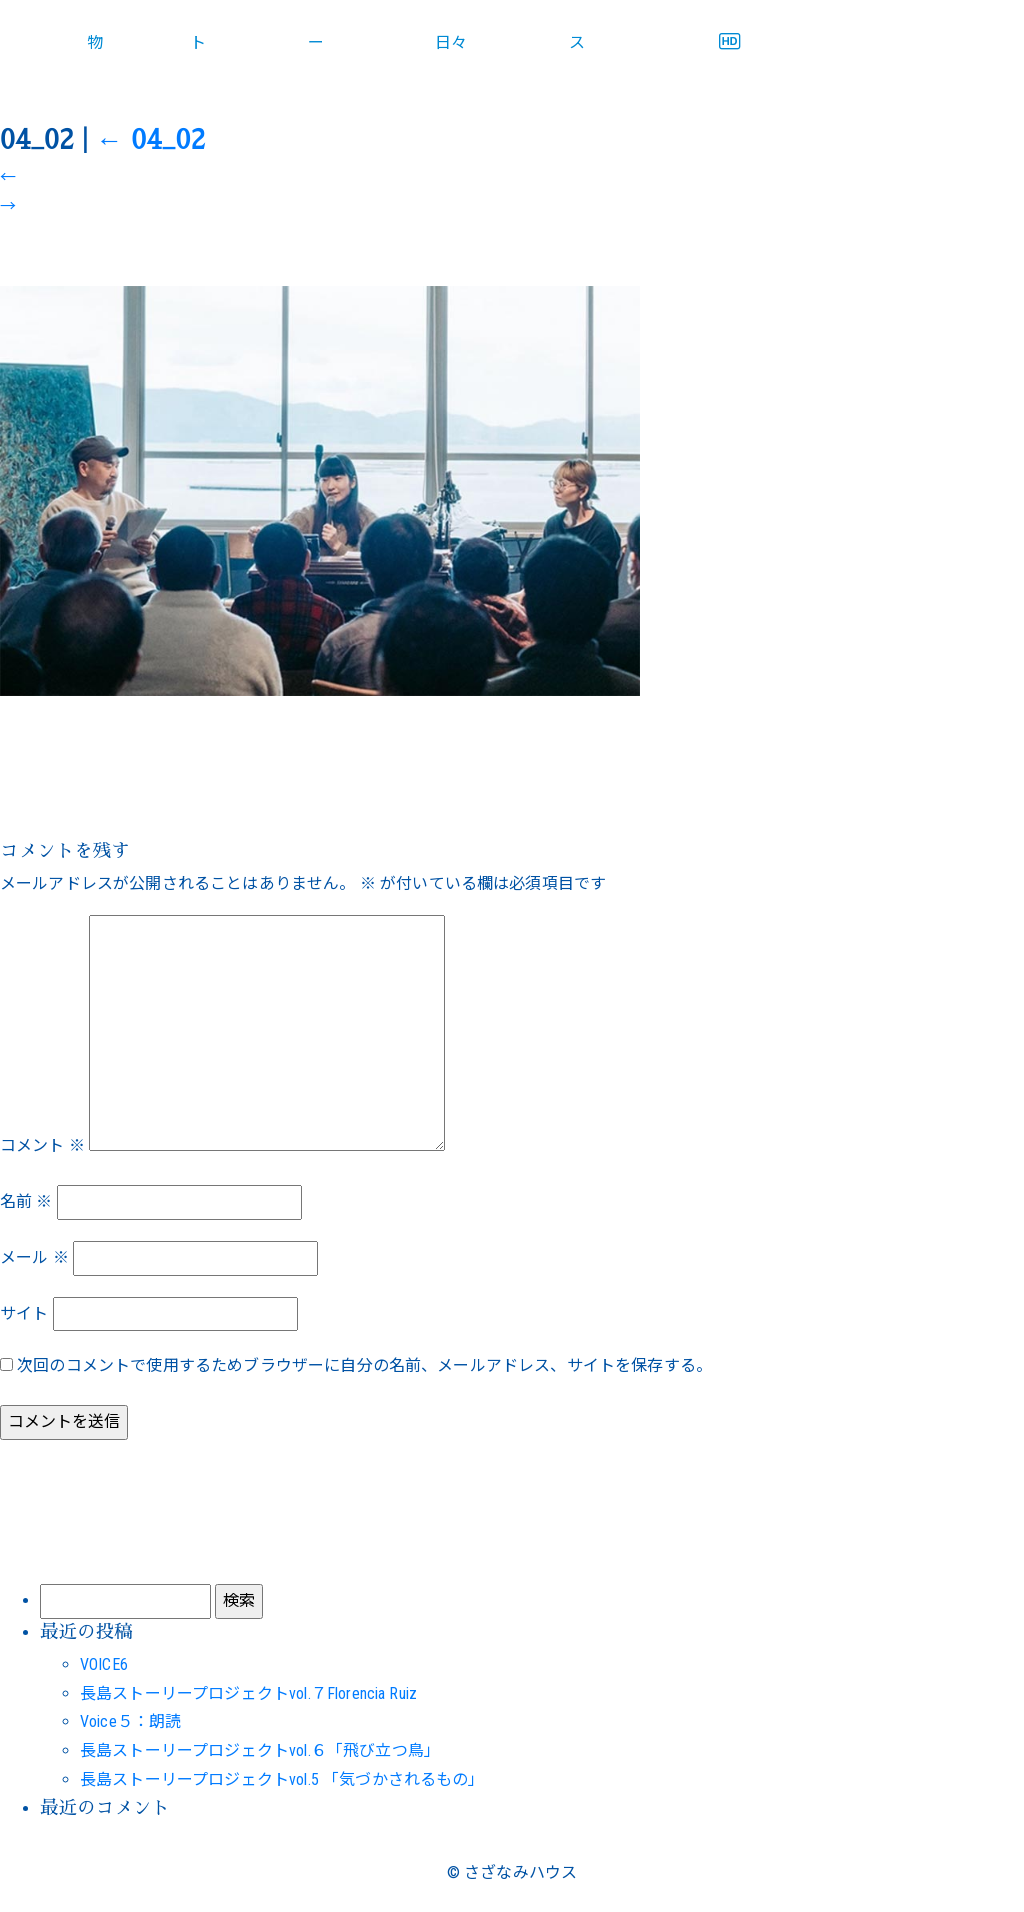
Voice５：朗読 (130, 1721)
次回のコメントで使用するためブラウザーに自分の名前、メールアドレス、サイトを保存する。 (364, 1365)
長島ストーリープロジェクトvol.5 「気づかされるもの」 (282, 1779)
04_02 (150, 140)
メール (34, 1257)
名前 (26, 1201)
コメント (42, 1145)
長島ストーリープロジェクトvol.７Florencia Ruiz (248, 1693)
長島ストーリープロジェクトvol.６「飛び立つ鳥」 (260, 1750)
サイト (24, 1313)
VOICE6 (104, 1664)
